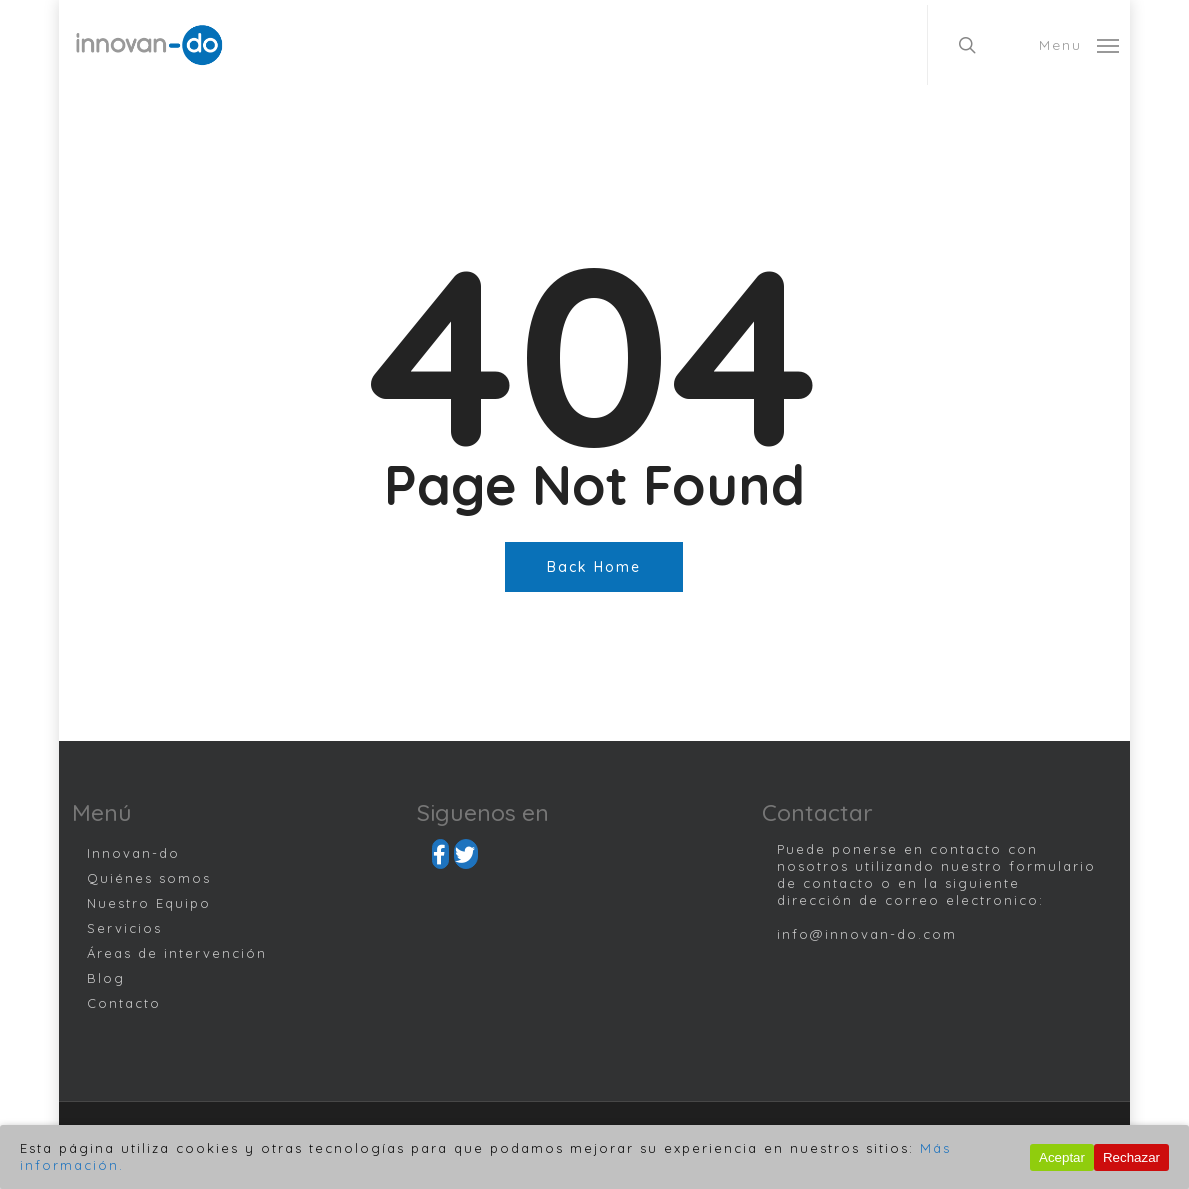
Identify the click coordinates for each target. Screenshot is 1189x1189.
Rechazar (1131, 1157)
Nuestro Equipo (149, 903)
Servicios (124, 928)
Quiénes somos (149, 878)
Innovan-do (133, 853)
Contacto (124, 1003)
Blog (106, 978)
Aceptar (1062, 1157)
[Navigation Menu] (1079, 45)
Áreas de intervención (177, 953)
